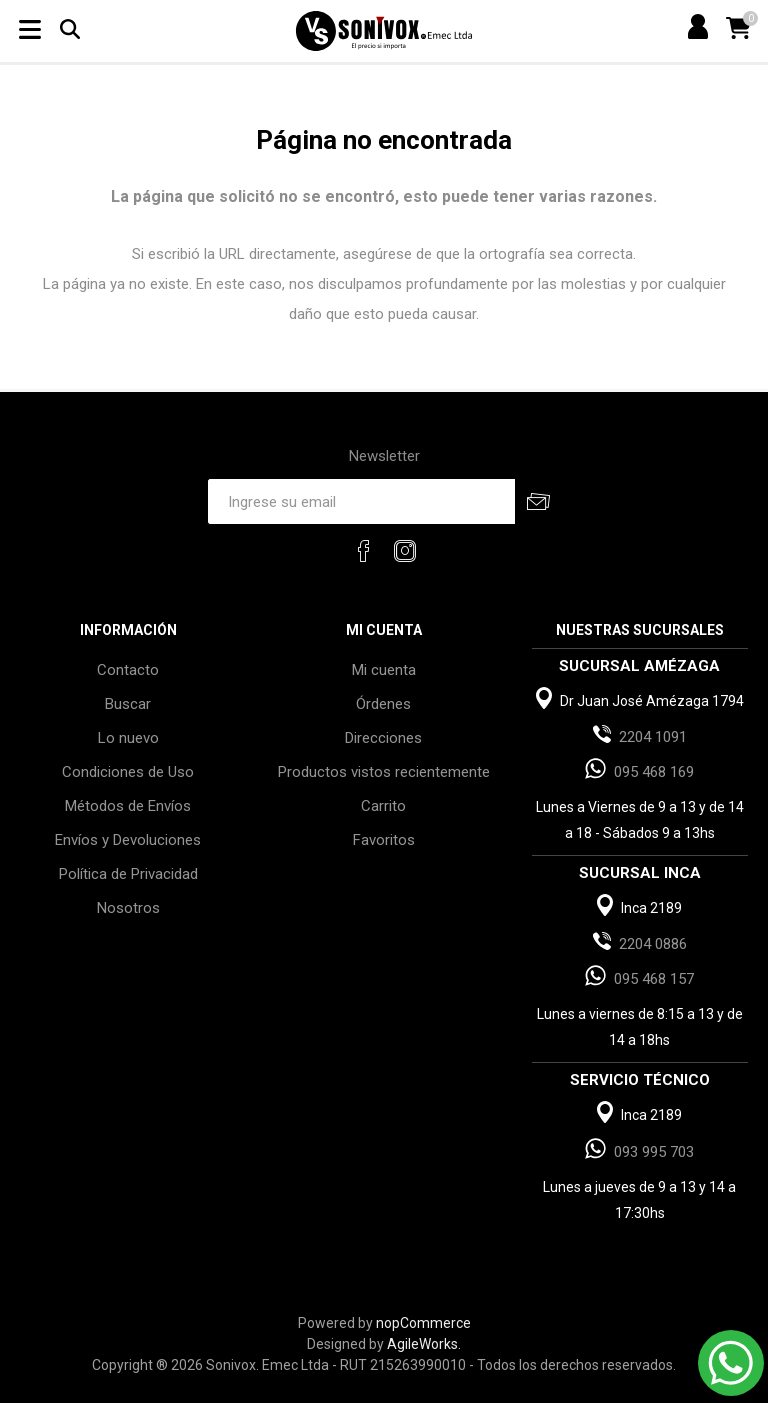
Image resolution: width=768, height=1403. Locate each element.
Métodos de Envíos (128, 806)
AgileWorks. (424, 1344)
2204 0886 (653, 944)
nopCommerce (423, 1323)
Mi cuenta (384, 670)
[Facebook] (364, 551)
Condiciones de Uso (128, 772)
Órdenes (383, 704)
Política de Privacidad (128, 874)
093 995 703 (654, 1152)
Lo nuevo (128, 738)
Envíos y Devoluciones (128, 840)
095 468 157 (654, 979)
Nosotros (128, 908)
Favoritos (384, 840)
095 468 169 (654, 772)
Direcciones (383, 738)
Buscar (128, 704)
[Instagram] (405, 551)
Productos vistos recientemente (384, 772)
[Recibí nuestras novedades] (361, 501)
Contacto (128, 670)
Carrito (383, 806)
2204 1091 (653, 737)
